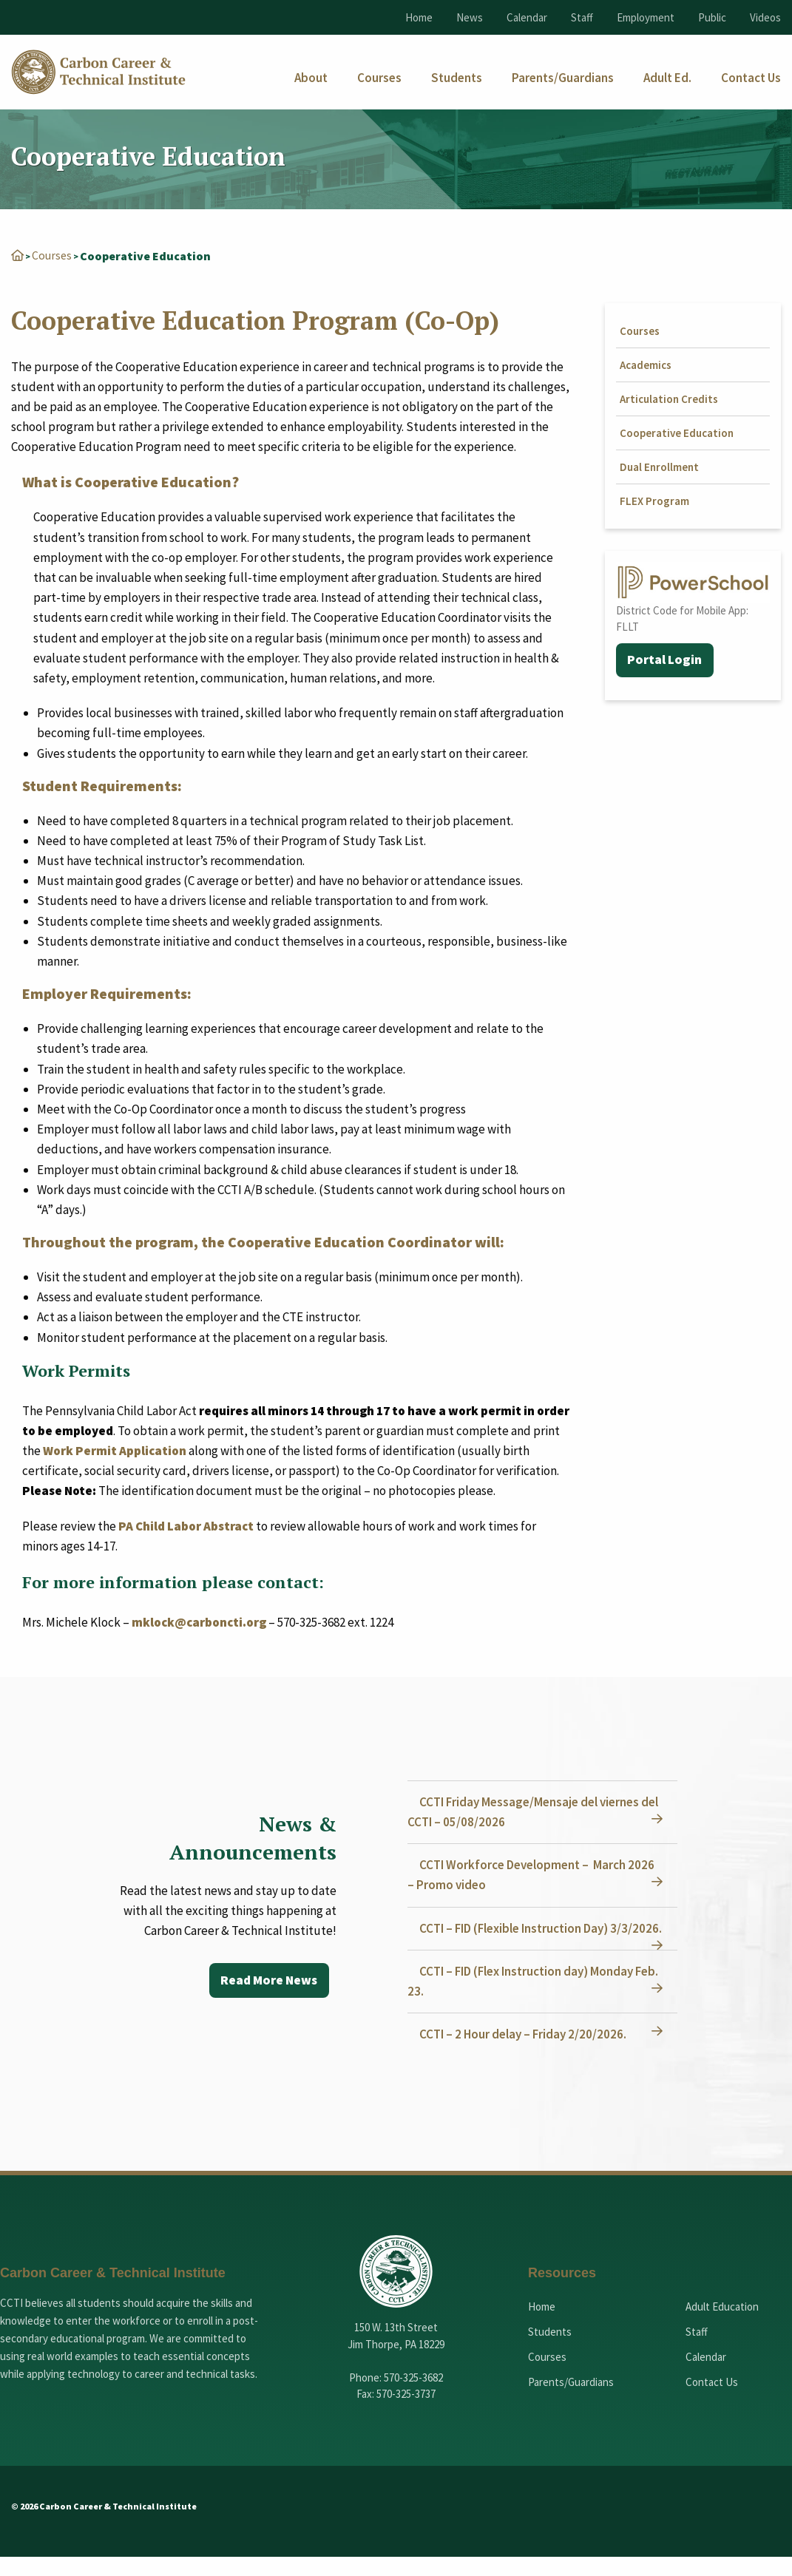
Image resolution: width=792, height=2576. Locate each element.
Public (712, 17)
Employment (645, 17)
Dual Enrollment (659, 466)
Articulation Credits (669, 398)
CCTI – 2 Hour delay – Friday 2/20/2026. (525, 2053)
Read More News (267, 1979)
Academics (645, 364)
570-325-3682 (413, 2397)
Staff (582, 17)
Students (550, 2351)
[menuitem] (311, 78)
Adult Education (722, 2326)
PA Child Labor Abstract (186, 1525)
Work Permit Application (114, 1450)
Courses (52, 255)
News (469, 17)
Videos (765, 17)
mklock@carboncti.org (199, 1621)
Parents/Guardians (571, 2401)
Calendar (527, 17)
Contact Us (712, 2401)
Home (419, 17)
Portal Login (665, 659)
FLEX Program (654, 500)
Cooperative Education (677, 432)
